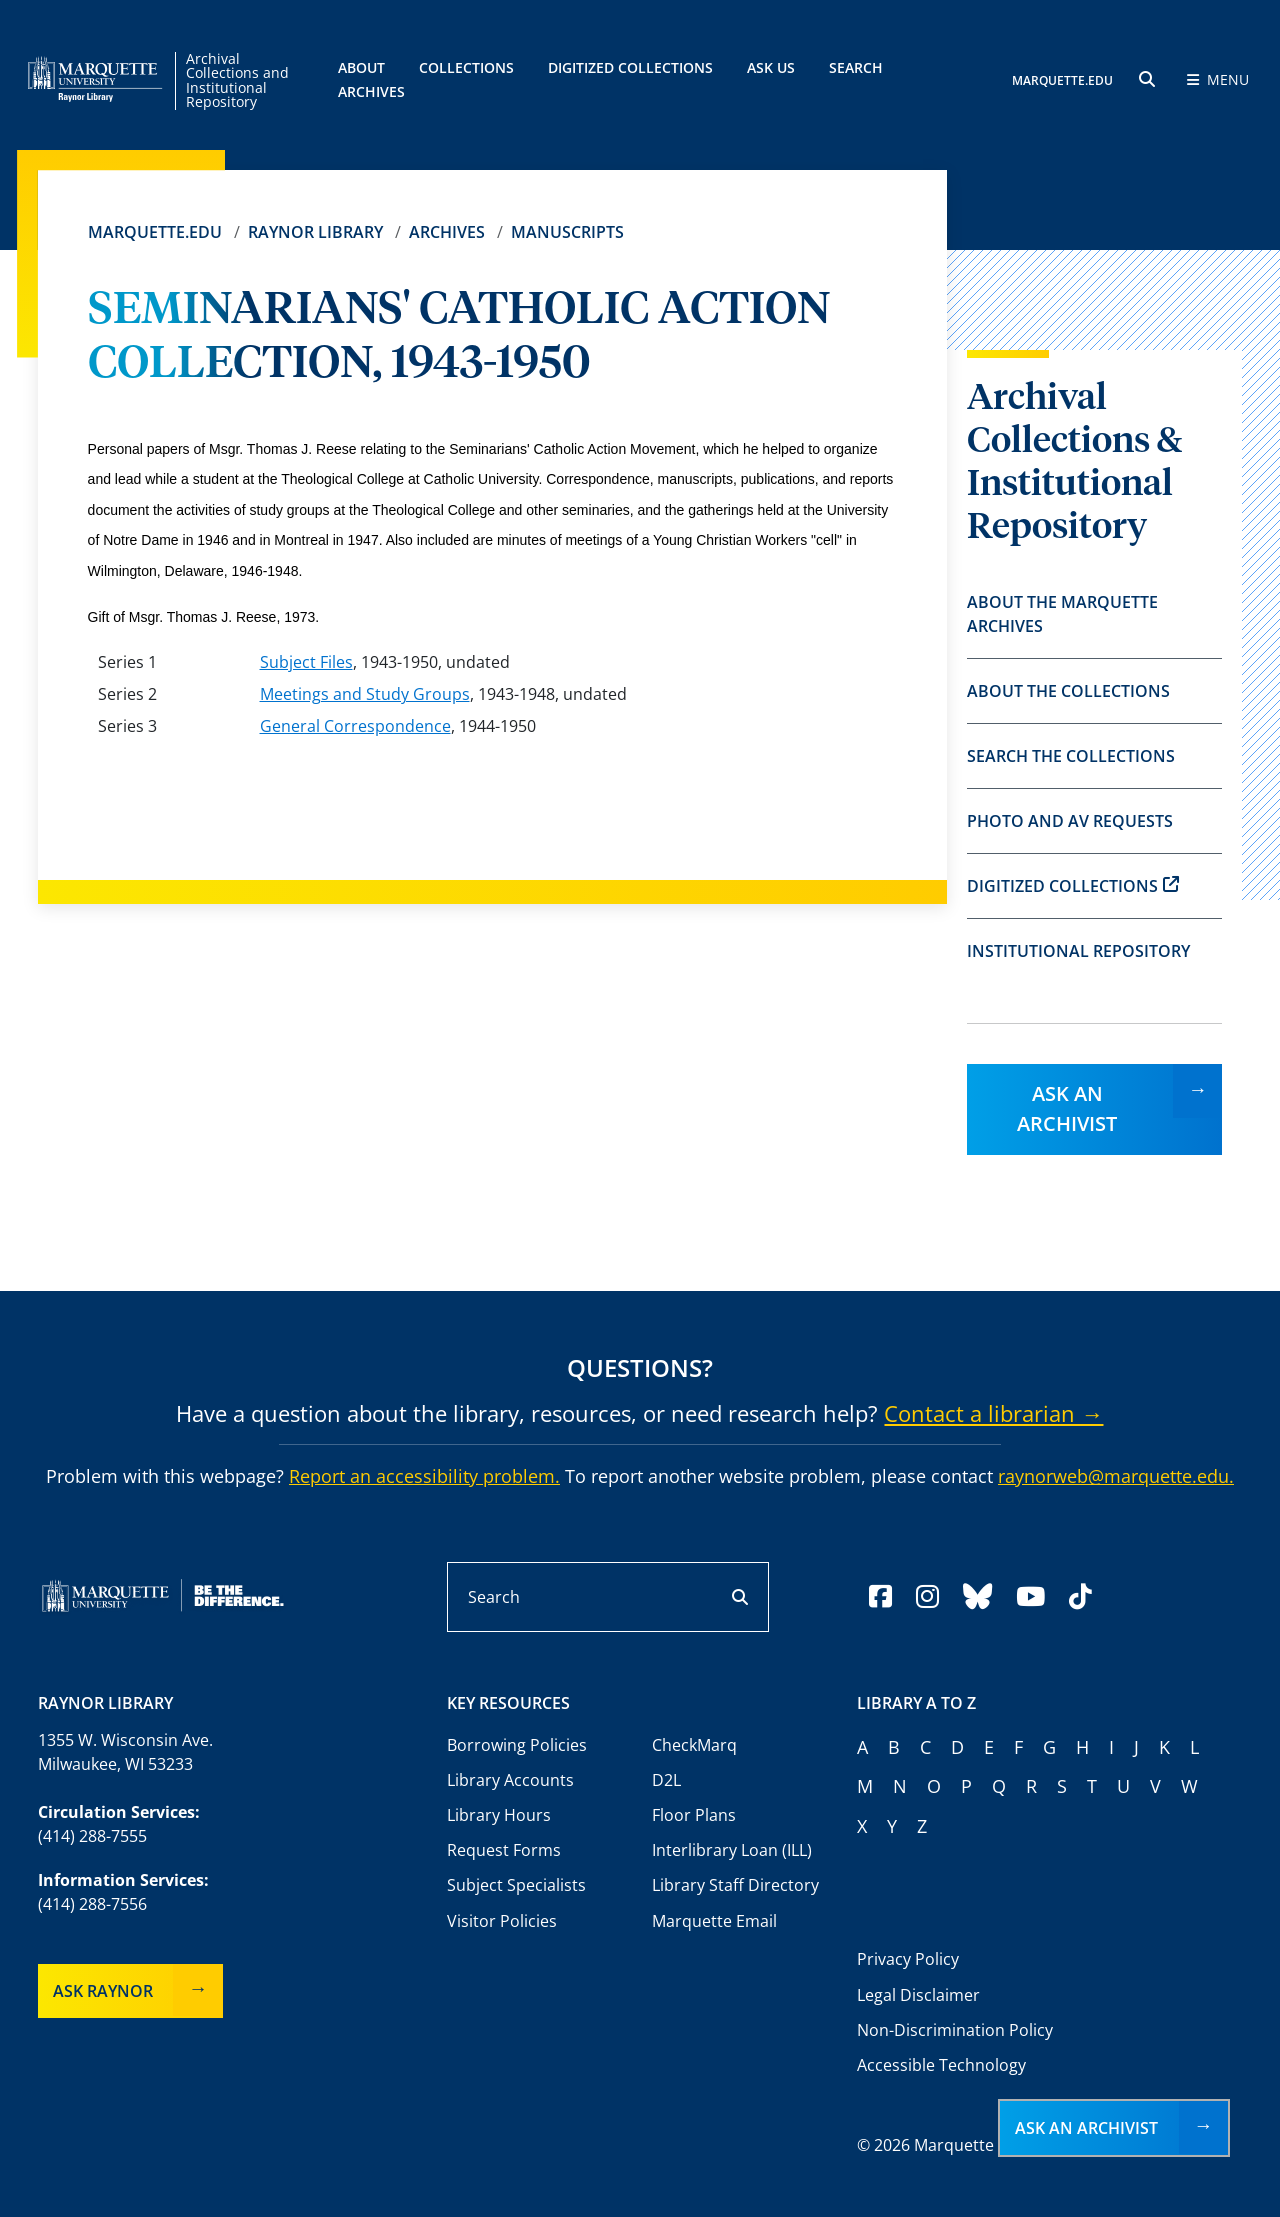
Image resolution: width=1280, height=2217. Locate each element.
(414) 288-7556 (92, 1904)
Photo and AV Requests (1070, 821)
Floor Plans (694, 1815)
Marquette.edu (155, 232)
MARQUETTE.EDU (1062, 80)
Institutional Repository (1078, 951)
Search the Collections (1071, 756)
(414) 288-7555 (92, 1836)
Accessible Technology (941, 2065)
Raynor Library (315, 232)
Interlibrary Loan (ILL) (732, 1850)
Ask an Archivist (1067, 1108)
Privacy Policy (908, 1959)
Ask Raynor (103, 1991)
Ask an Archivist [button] (1086, 2128)
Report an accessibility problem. (424, 1476)
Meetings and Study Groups (365, 694)
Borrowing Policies (517, 1745)
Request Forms (504, 1850)
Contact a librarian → (993, 1413)
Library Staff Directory (735, 1885)
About (361, 67)
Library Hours (499, 1815)
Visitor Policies (502, 1921)
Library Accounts (510, 1780)
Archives (447, 232)
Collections (466, 67)
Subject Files (306, 662)
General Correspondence (355, 726)
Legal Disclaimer (918, 1995)
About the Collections (1068, 691)
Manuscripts (567, 232)
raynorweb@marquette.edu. (1116, 1476)
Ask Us (771, 67)
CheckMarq (694, 1745)
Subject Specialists (516, 1885)
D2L (666, 1780)
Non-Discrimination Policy (955, 2030)
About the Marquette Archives (1062, 614)
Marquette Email (714, 1921)
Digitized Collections (630, 67)
